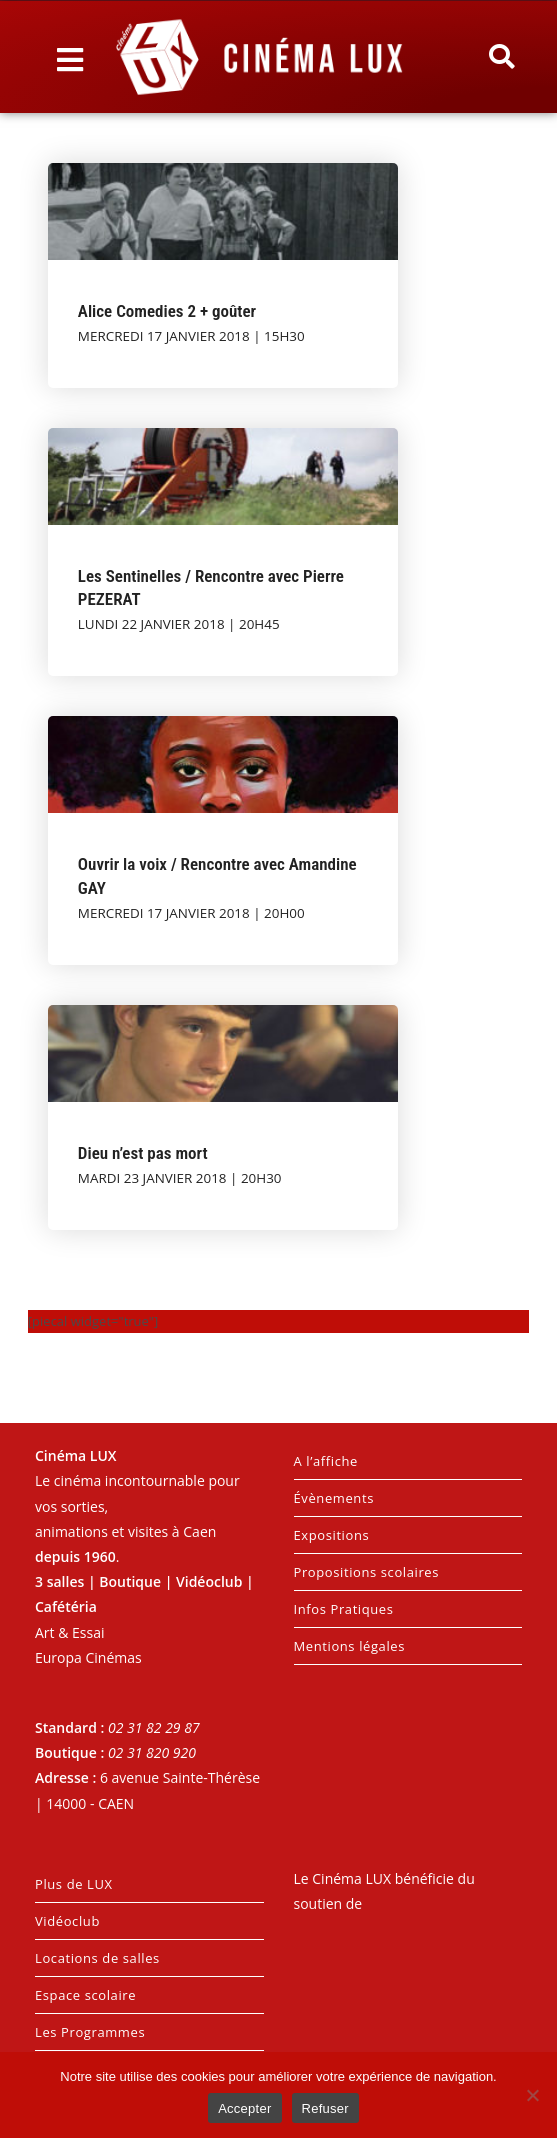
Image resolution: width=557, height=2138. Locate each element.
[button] (502, 57)
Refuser (325, 2108)
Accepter (244, 2108)
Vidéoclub (67, 1921)
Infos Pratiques (344, 1609)
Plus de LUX (74, 1884)
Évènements (334, 1498)
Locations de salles (97, 1958)
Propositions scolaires (367, 1572)
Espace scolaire (85, 1995)
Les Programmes (90, 2032)
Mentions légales (350, 1646)
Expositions (332, 1535)
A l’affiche (326, 1461)
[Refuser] (532, 2095)
